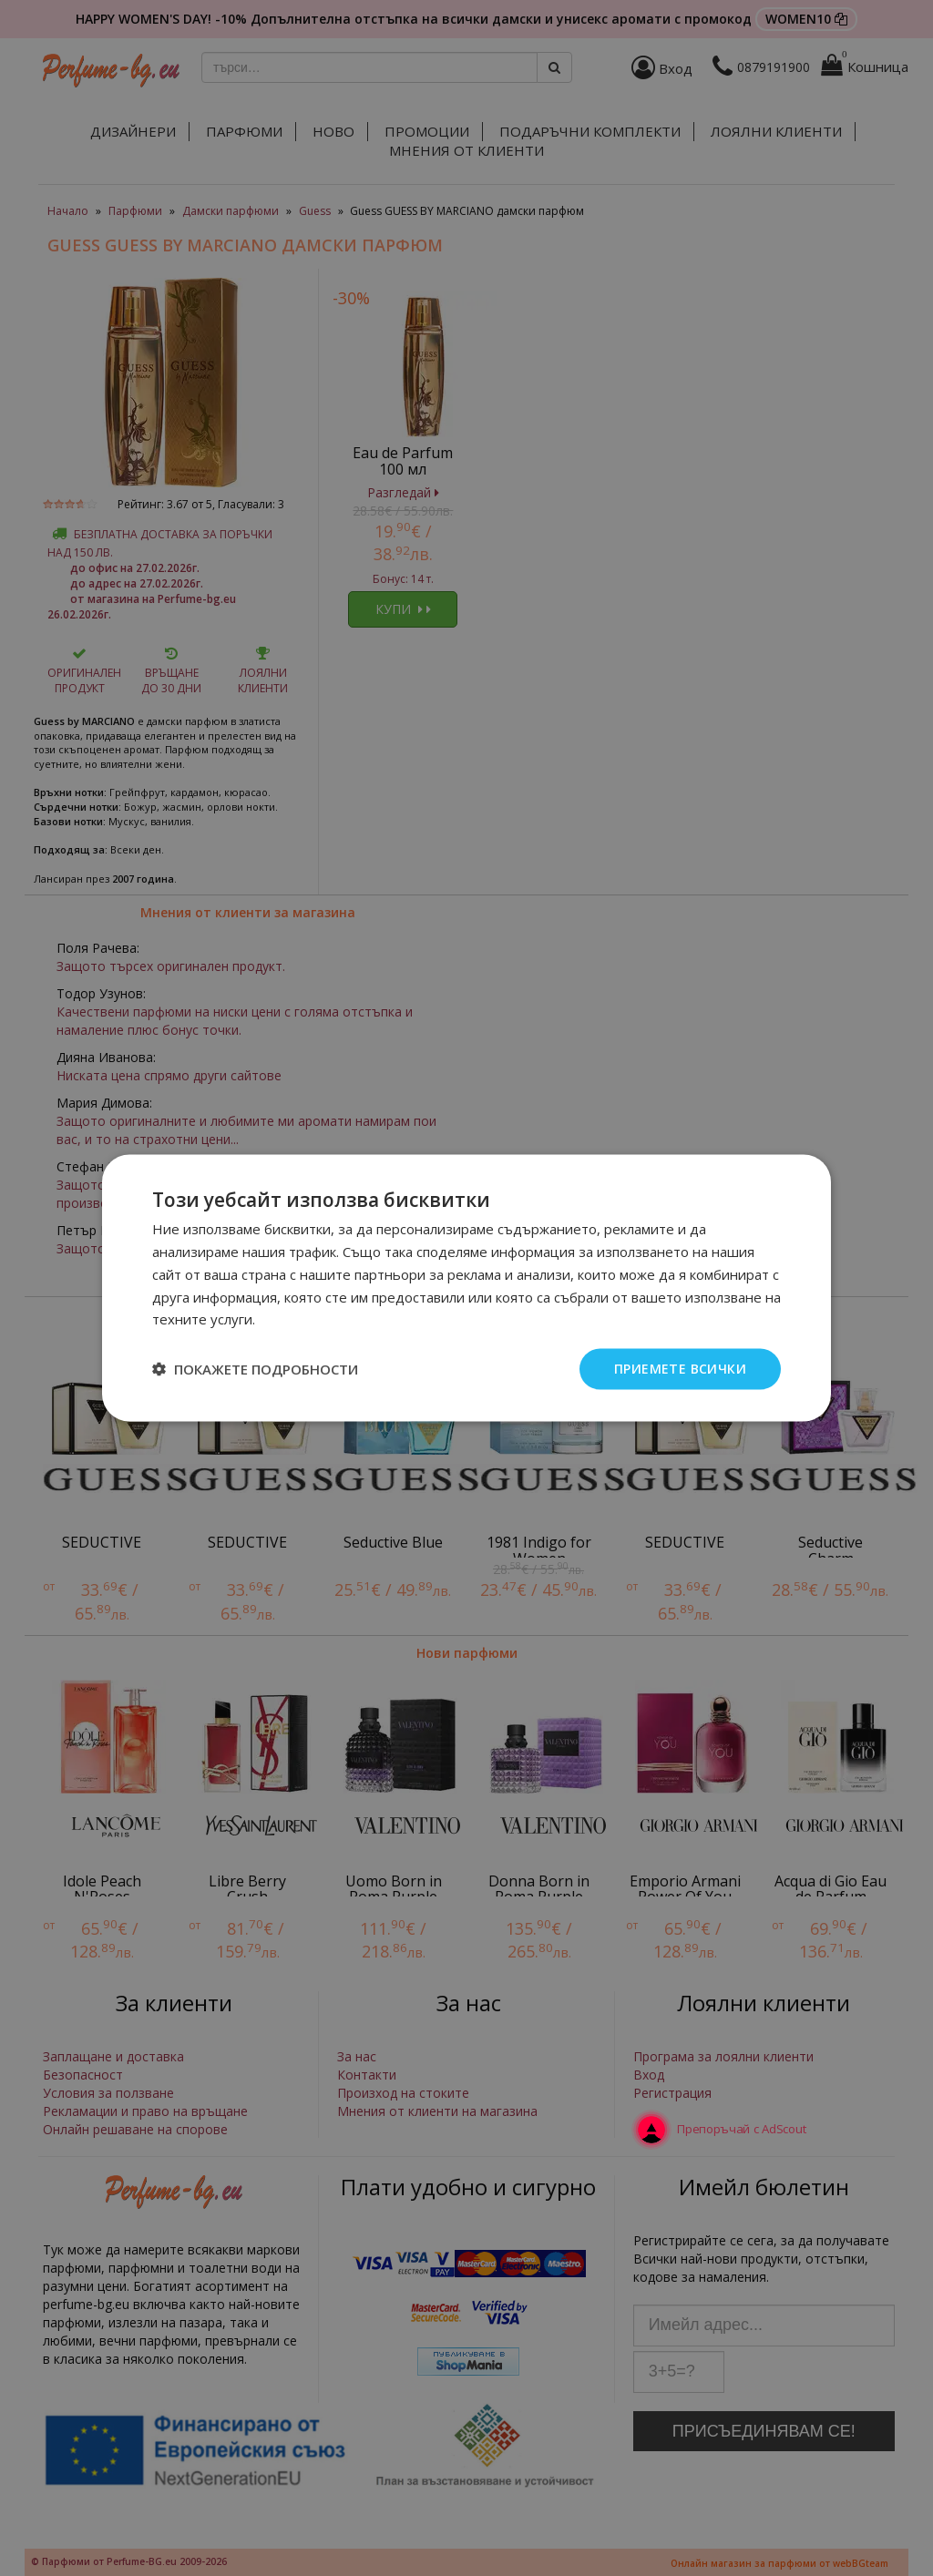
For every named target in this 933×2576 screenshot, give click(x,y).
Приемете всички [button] (680, 1368)
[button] (255, 1369)
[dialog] (466, 1288)
